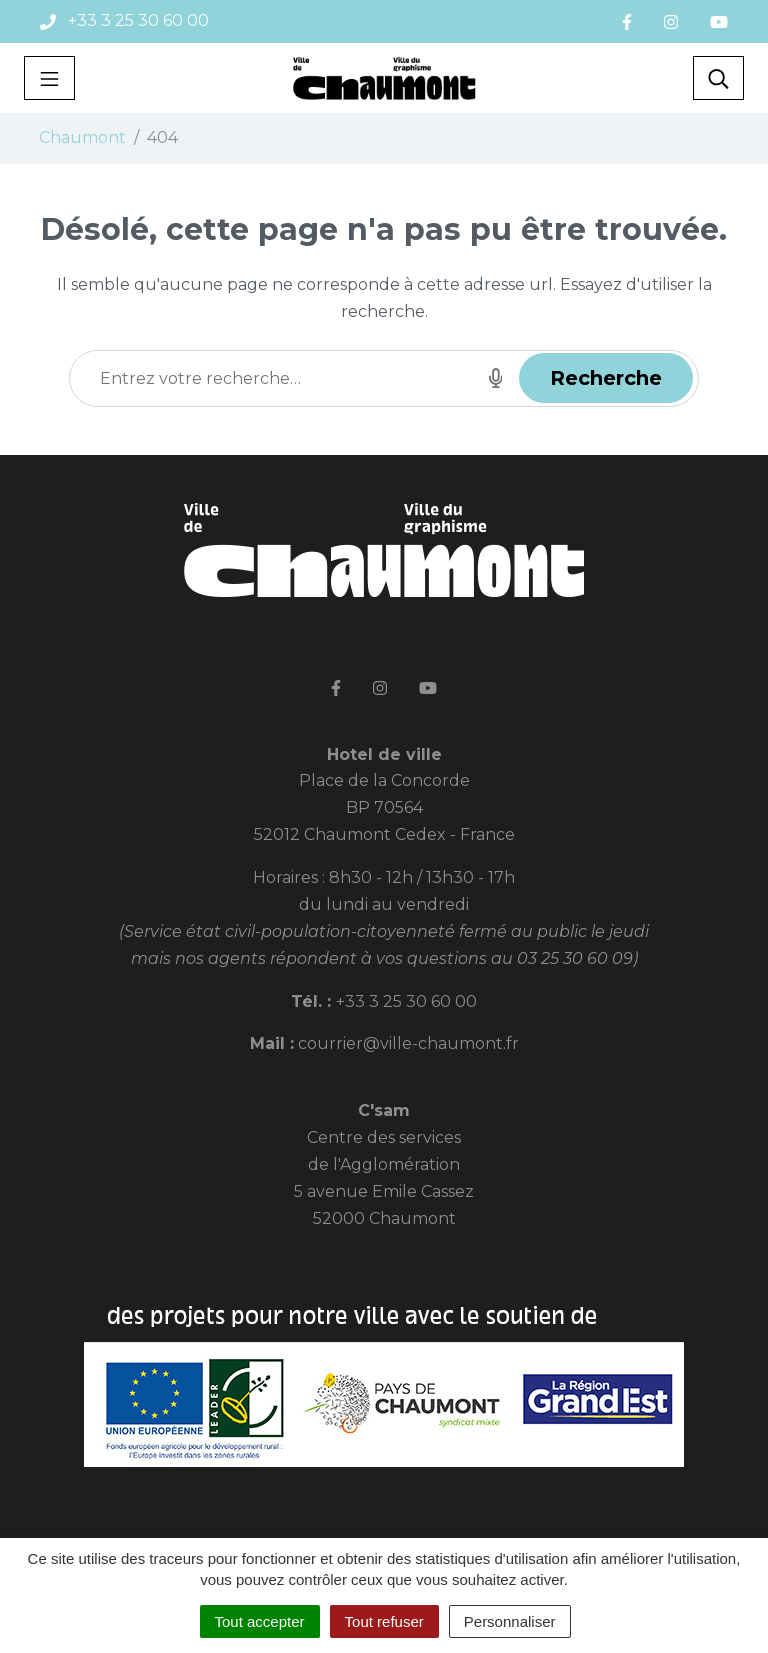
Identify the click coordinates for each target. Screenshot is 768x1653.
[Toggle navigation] (49, 78)
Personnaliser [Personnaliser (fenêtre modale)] (510, 1621)
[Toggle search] (718, 78)
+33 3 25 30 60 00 (406, 1001)
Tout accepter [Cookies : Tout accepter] (260, 1621)
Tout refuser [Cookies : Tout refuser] (384, 1621)
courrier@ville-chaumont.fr (408, 1043)
